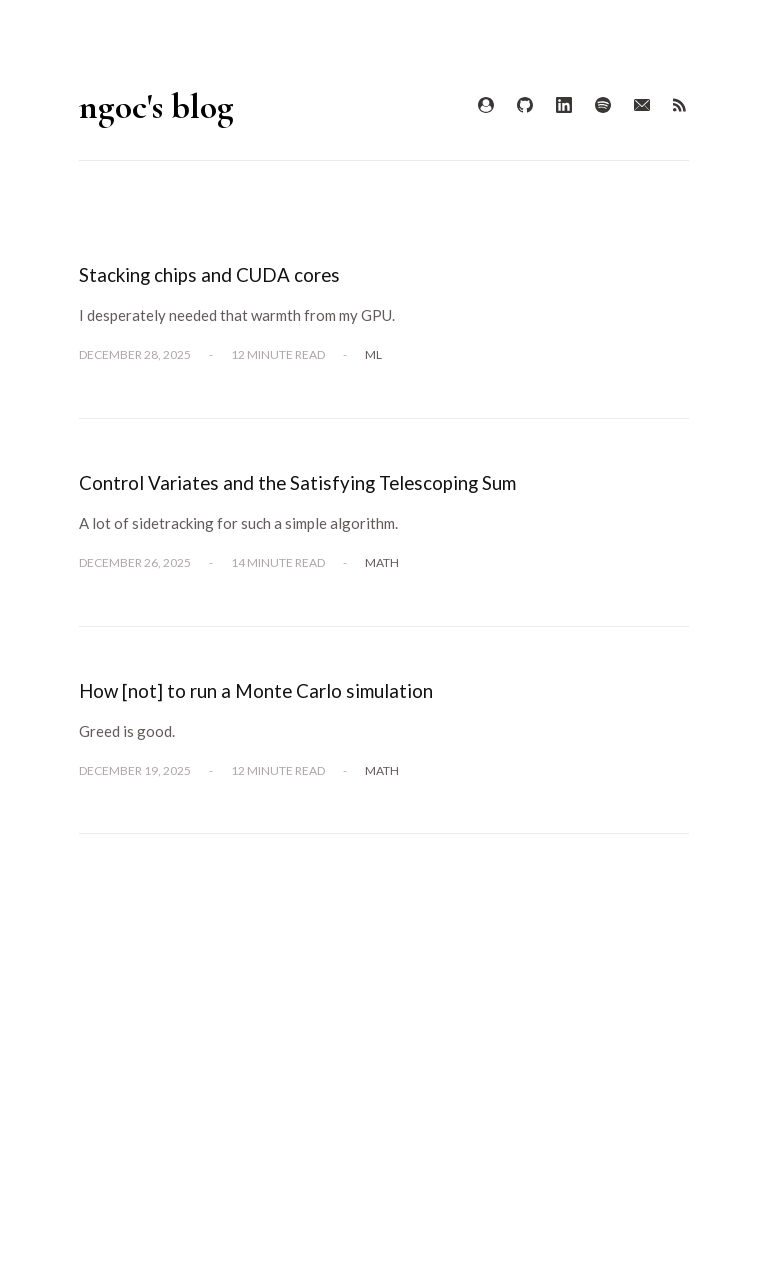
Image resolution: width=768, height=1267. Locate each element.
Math (382, 562)
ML (373, 354)
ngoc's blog (156, 106)
